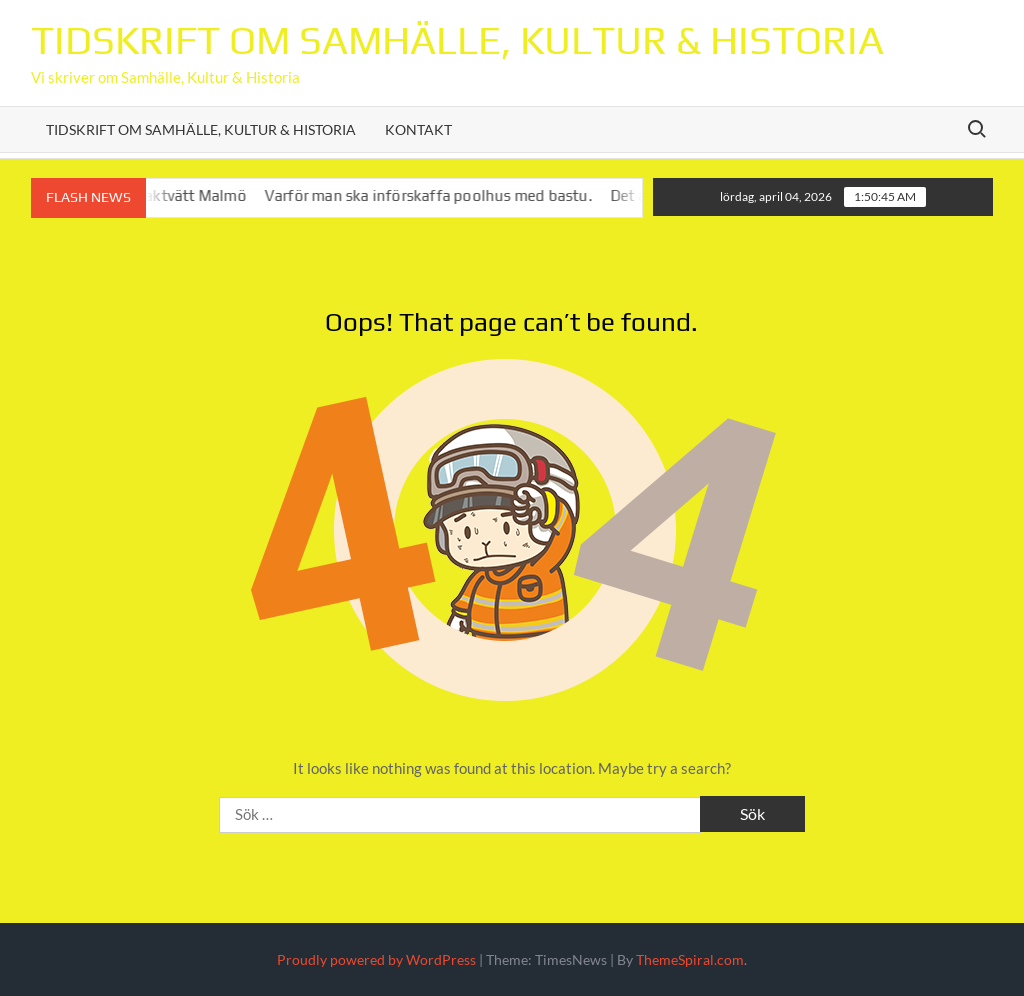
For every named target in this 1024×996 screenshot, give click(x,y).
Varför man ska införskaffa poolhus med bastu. (439, 195)
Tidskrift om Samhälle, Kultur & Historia (457, 40)
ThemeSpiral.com (690, 959)
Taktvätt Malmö (201, 195)
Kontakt (418, 129)
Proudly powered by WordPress (376, 959)
